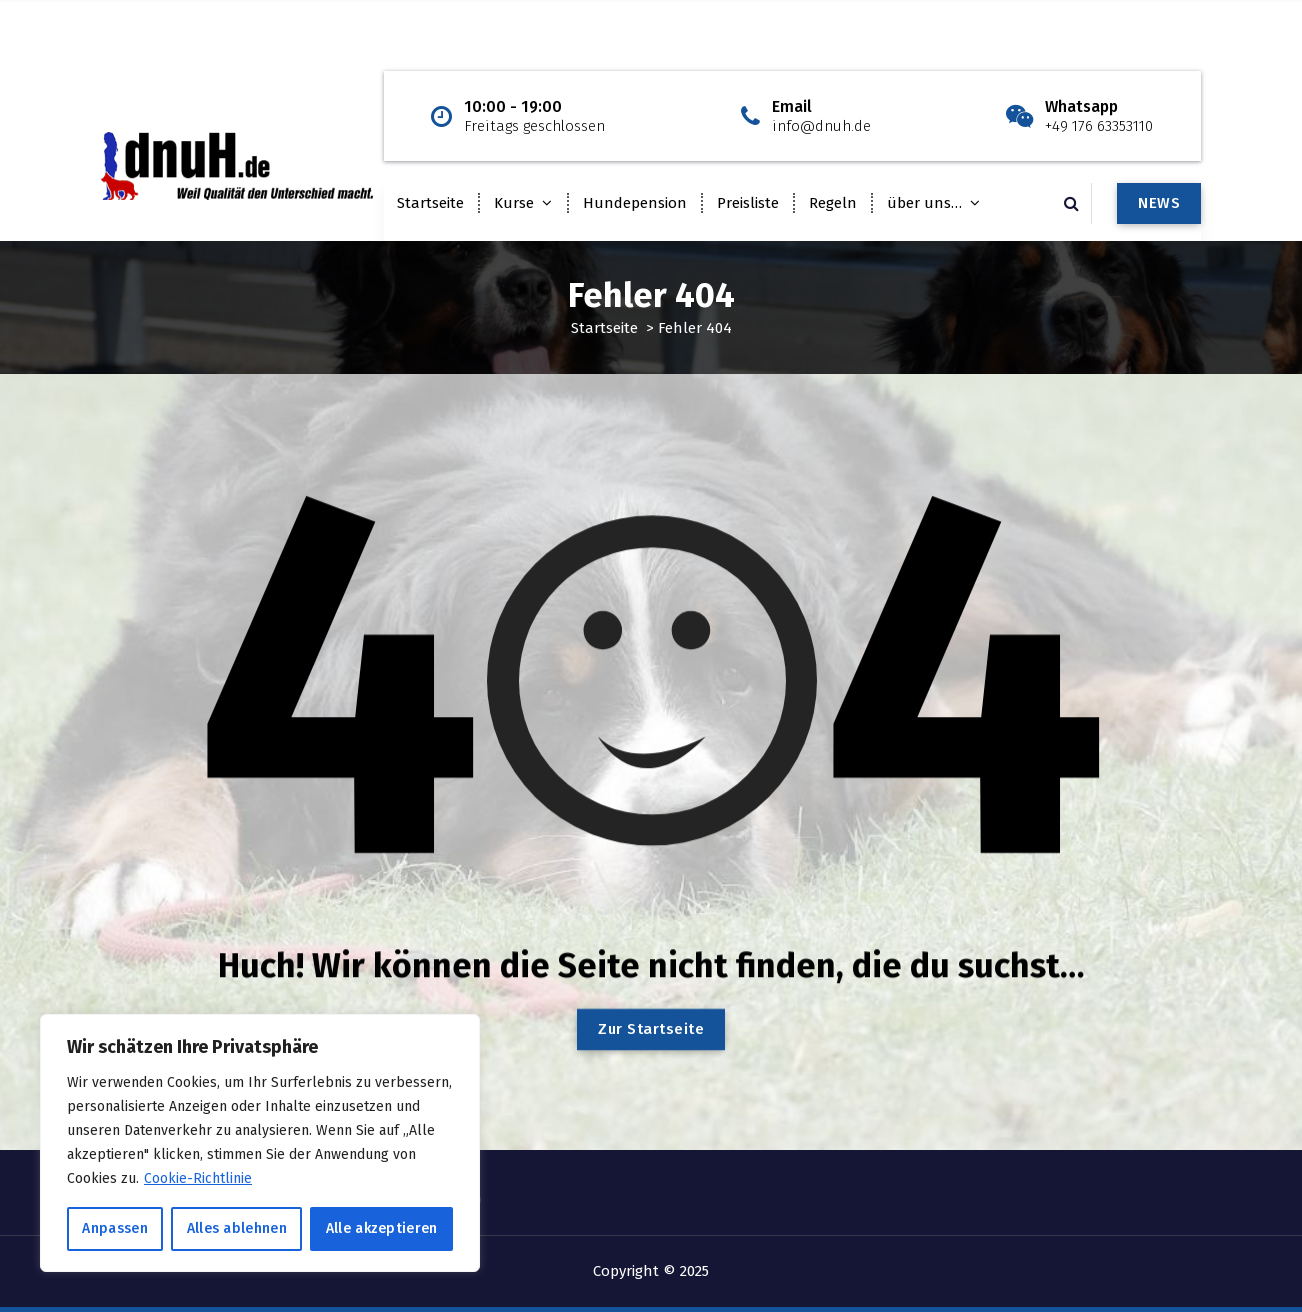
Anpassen (114, 1228)
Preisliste (748, 203)
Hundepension (635, 203)
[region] (260, 1143)
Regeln (833, 203)
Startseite (430, 203)
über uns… (924, 203)
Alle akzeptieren (382, 1228)
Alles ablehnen (237, 1228)
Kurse (514, 203)
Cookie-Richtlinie (198, 1178)
